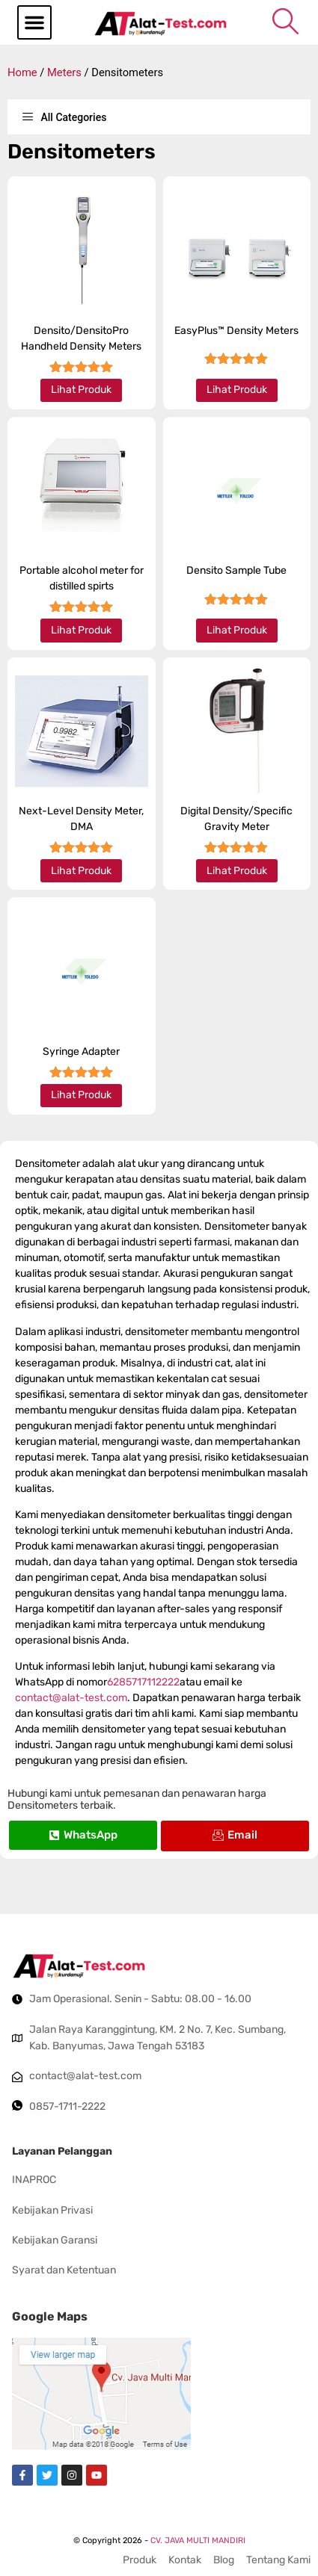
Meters (64, 72)
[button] (34, 22)
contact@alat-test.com (71, 1697)
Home (22, 72)
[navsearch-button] (286, 21)
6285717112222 (143, 1682)
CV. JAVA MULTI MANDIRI (197, 2540)
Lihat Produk (81, 389)
